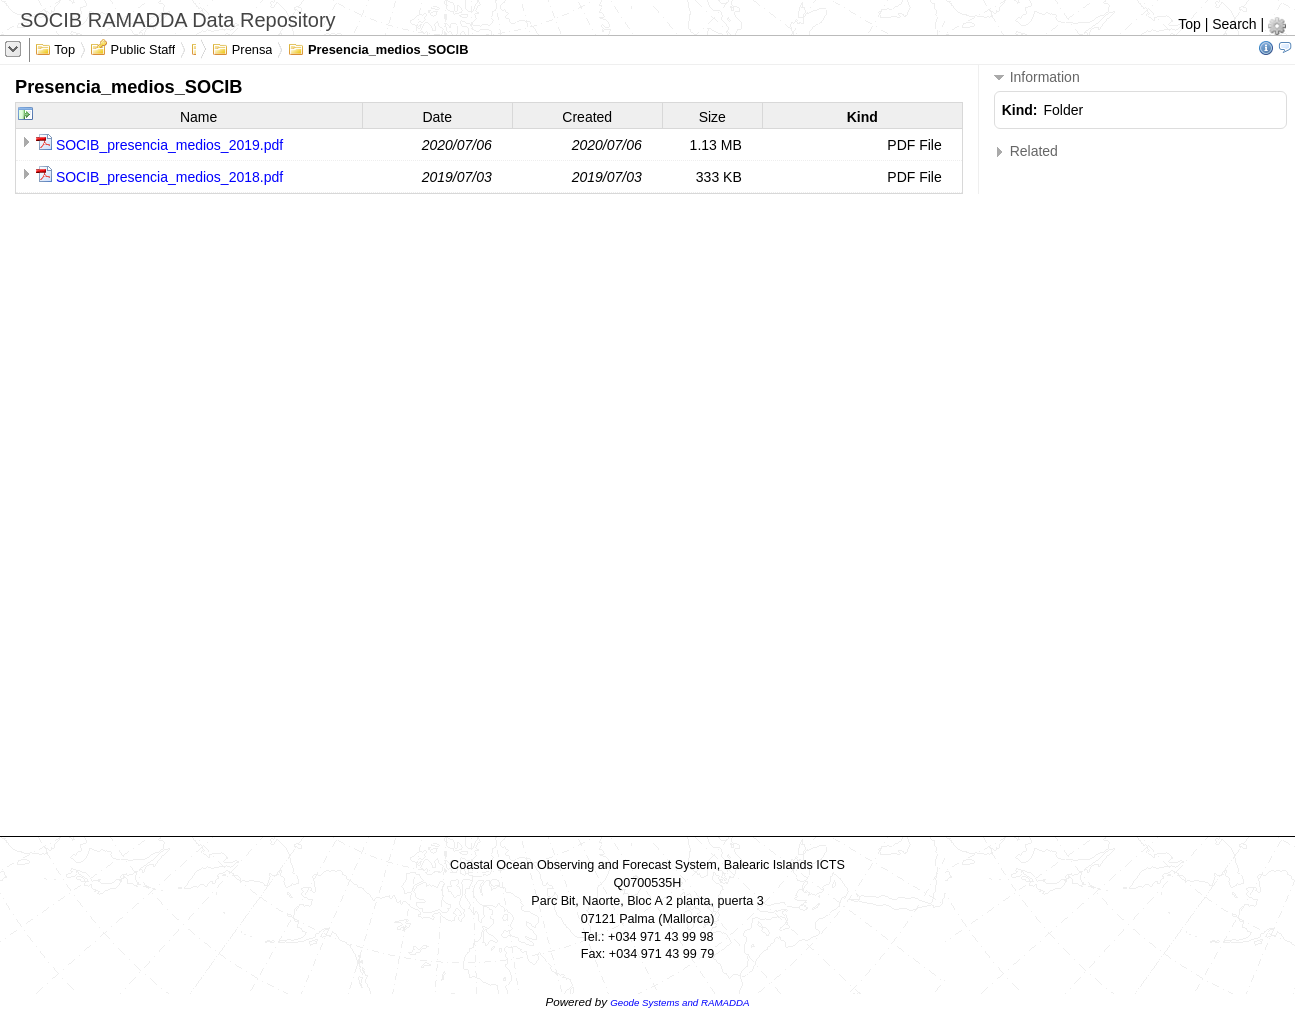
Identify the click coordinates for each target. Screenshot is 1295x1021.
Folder (1064, 110)
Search (1234, 24)
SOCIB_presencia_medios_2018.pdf (169, 177)
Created (587, 117)
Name (198, 117)
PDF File (914, 145)
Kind (862, 117)
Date (437, 117)
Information (1037, 77)
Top (1189, 24)
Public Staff (133, 48)
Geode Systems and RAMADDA (679, 1002)
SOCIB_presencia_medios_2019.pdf (169, 145)
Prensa (242, 48)
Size (712, 117)
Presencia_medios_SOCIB (378, 48)
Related (1026, 151)
